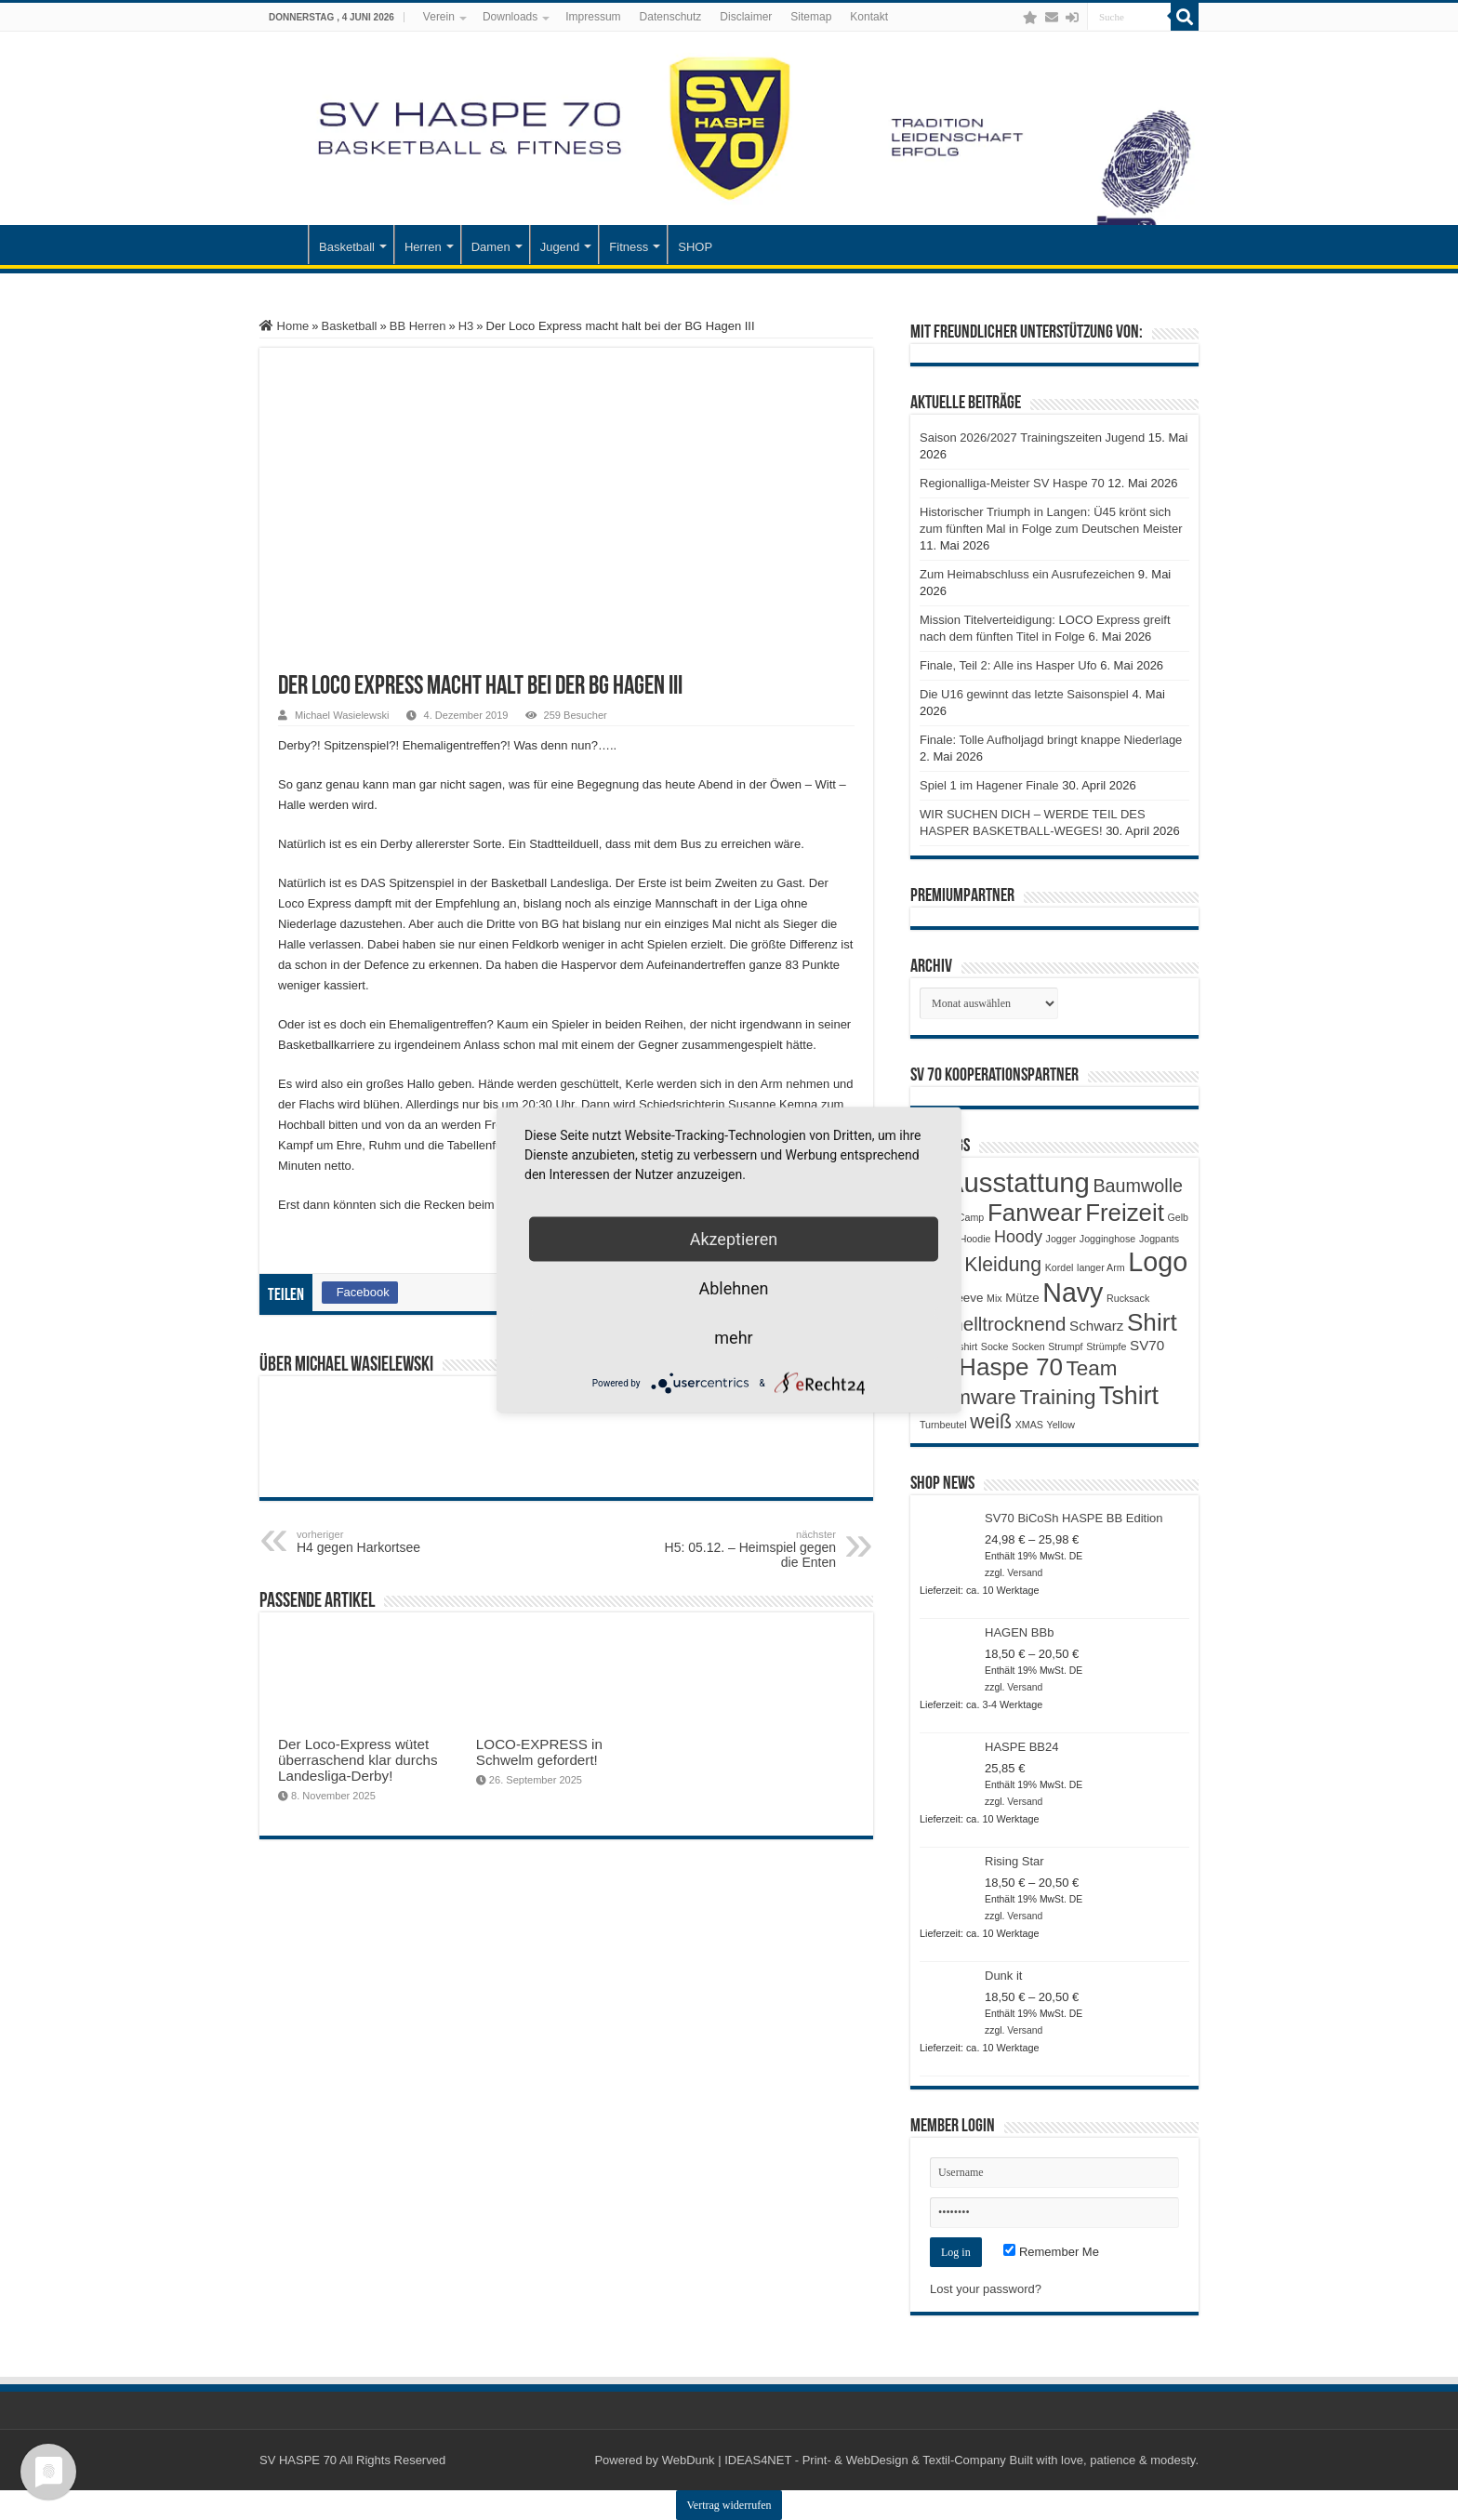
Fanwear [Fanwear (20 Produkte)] (1034, 1213)
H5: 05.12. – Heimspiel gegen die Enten (740, 1549)
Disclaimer (746, 16)
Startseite (283, 244)
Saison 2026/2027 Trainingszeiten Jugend (1032, 437)
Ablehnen (733, 1288)
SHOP (695, 247)
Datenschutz (671, 16)
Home (284, 326)
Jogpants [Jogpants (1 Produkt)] (1159, 1238)
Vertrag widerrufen (729, 2505)
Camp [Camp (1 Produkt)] (971, 1217)
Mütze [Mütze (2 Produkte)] (1022, 1298)
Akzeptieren (734, 1239)
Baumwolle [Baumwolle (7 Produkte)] (1138, 1185)
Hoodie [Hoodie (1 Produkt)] (975, 1238)
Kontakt (869, 16)
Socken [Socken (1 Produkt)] (1028, 1346)
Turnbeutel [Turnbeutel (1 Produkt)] (943, 1424)
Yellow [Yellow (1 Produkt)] (1061, 1424)
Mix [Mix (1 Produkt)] (994, 1298)
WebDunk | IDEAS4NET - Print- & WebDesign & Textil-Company (834, 2460)
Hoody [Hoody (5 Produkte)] (1018, 1236)
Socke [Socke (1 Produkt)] (995, 1346)
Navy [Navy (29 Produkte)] (1072, 1292)
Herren (423, 247)
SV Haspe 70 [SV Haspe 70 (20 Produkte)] (991, 1367)
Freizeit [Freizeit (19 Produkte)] (1124, 1213)
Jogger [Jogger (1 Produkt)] (1061, 1238)
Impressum (592, 16)
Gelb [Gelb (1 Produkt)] (1177, 1217)
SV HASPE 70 (298, 2460)
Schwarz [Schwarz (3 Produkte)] (1096, 1325)
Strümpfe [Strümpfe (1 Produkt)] (1106, 1346)
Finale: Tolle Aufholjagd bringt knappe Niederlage (1051, 740)
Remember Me (1051, 2252)
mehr (733, 1337)
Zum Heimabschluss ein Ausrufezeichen (1027, 574)
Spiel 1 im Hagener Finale (989, 785)
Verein (439, 16)
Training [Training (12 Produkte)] (1057, 1397)
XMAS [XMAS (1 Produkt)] (1029, 1424)
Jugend (560, 247)
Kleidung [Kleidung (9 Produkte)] (1002, 1264)
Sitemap (810, 16)
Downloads (510, 16)
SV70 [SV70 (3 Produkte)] (1147, 1345)
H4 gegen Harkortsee (392, 1542)
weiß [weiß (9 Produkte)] (991, 1422)
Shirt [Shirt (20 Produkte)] (1152, 1322)
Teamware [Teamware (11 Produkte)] (968, 1397)
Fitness (628, 247)
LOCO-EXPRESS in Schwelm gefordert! (539, 1752)
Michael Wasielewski (342, 715)
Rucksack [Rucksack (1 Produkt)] (1128, 1298)
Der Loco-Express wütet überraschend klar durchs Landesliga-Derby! (358, 1760)
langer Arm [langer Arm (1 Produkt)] (1101, 1267)
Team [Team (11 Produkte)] (1092, 1368)
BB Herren (418, 326)
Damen (490, 247)
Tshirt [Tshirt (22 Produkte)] (1129, 1396)
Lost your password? (985, 2289)
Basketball (347, 247)
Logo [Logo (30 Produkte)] (1157, 1262)
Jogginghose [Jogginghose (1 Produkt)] (1107, 1238)
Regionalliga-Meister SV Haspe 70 (1012, 483)
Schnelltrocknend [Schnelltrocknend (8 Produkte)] (993, 1323)
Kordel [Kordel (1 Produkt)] (1059, 1267)
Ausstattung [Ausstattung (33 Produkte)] (1018, 1182)
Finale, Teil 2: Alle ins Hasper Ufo (1008, 665)
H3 (466, 326)
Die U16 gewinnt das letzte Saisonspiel (1024, 694)
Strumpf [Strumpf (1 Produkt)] (1065, 1346)
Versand (1024, 1573)
